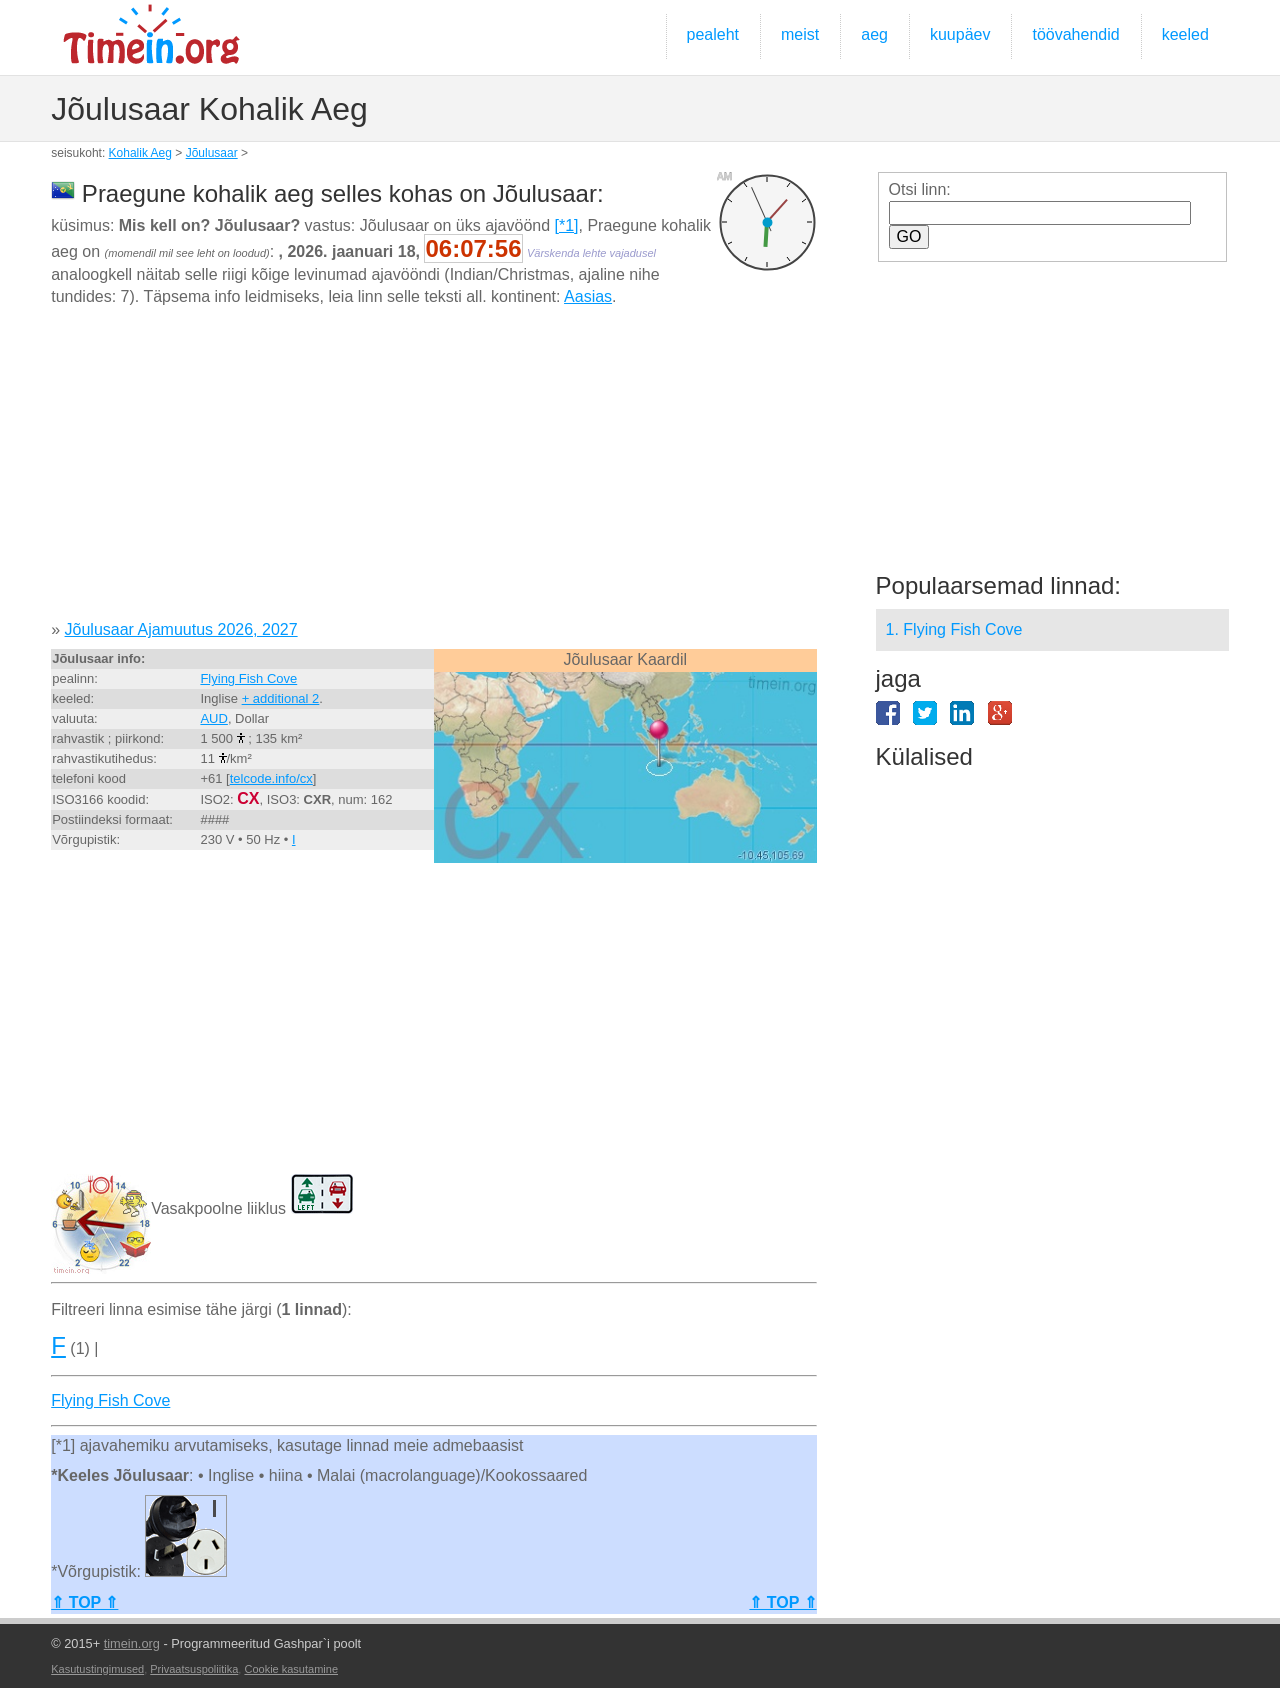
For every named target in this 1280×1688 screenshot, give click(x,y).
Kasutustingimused (97, 1669)
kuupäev (960, 34)
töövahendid (1075, 34)
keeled (1185, 34)
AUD (213, 718)
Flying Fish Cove (248, 678)
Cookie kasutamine (291, 1669)
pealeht (713, 34)
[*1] (567, 225)
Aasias (588, 296)
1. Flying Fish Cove (954, 629)
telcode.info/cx (271, 778)
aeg (874, 34)
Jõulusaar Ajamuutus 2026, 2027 (181, 629)
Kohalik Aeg (140, 153)
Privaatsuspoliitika (194, 1669)
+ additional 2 (281, 698)
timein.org (132, 1643)
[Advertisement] (433, 471)
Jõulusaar (212, 153)
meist (800, 34)
